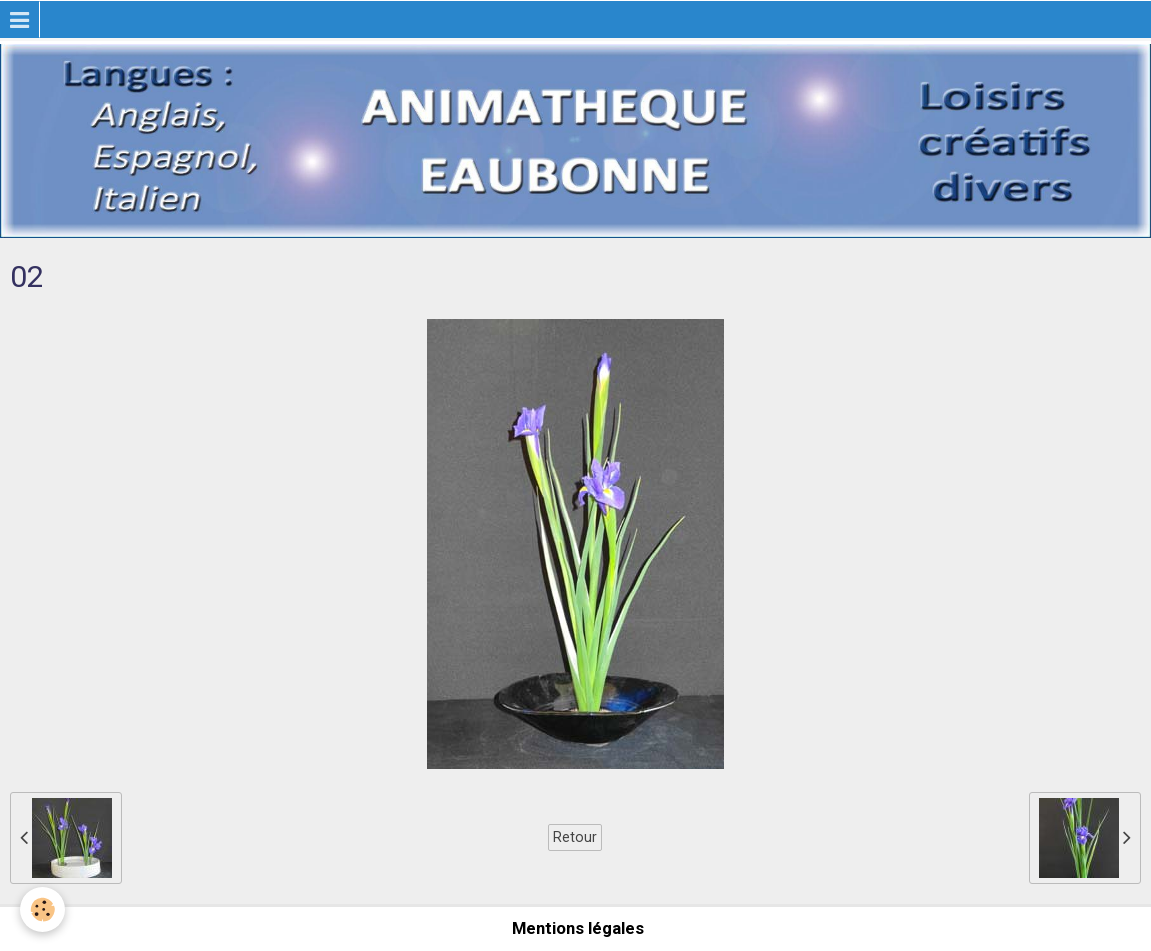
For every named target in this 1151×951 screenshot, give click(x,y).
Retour (575, 837)
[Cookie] (42, 909)
